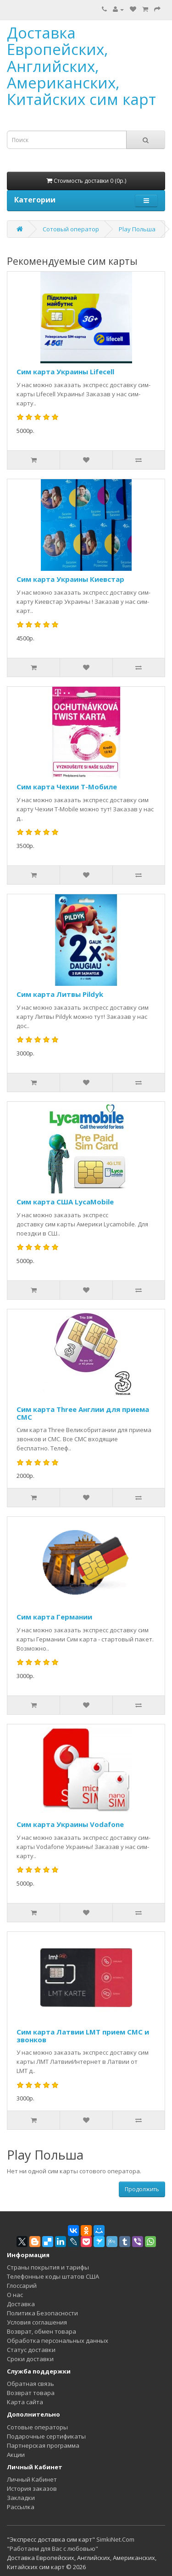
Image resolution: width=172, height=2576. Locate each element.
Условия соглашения (37, 2322)
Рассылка (20, 2507)
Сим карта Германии (54, 1616)
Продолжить (142, 2189)
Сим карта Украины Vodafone (70, 1824)
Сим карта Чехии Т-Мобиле (67, 786)
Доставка (21, 2304)
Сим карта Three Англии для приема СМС (83, 1413)
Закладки (21, 2498)
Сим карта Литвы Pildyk (60, 994)
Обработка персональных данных (57, 2340)
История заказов (32, 2488)
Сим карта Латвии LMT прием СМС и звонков (83, 2035)
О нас (15, 2295)
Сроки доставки (30, 2359)
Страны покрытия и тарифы (48, 2267)
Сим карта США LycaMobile (65, 1201)
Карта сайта (25, 2402)
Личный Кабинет (32, 2479)
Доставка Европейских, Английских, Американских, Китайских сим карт (81, 65)
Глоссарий (22, 2285)
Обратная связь (30, 2383)
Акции (16, 2454)
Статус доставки (31, 2350)
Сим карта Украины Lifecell (65, 371)
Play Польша (137, 229)
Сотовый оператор (71, 229)
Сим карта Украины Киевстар (70, 579)
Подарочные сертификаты (46, 2436)
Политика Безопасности (42, 2313)
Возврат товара (31, 2393)
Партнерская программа (43, 2445)
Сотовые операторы (37, 2427)
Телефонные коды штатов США (53, 2276)
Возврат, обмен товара (41, 2331)
